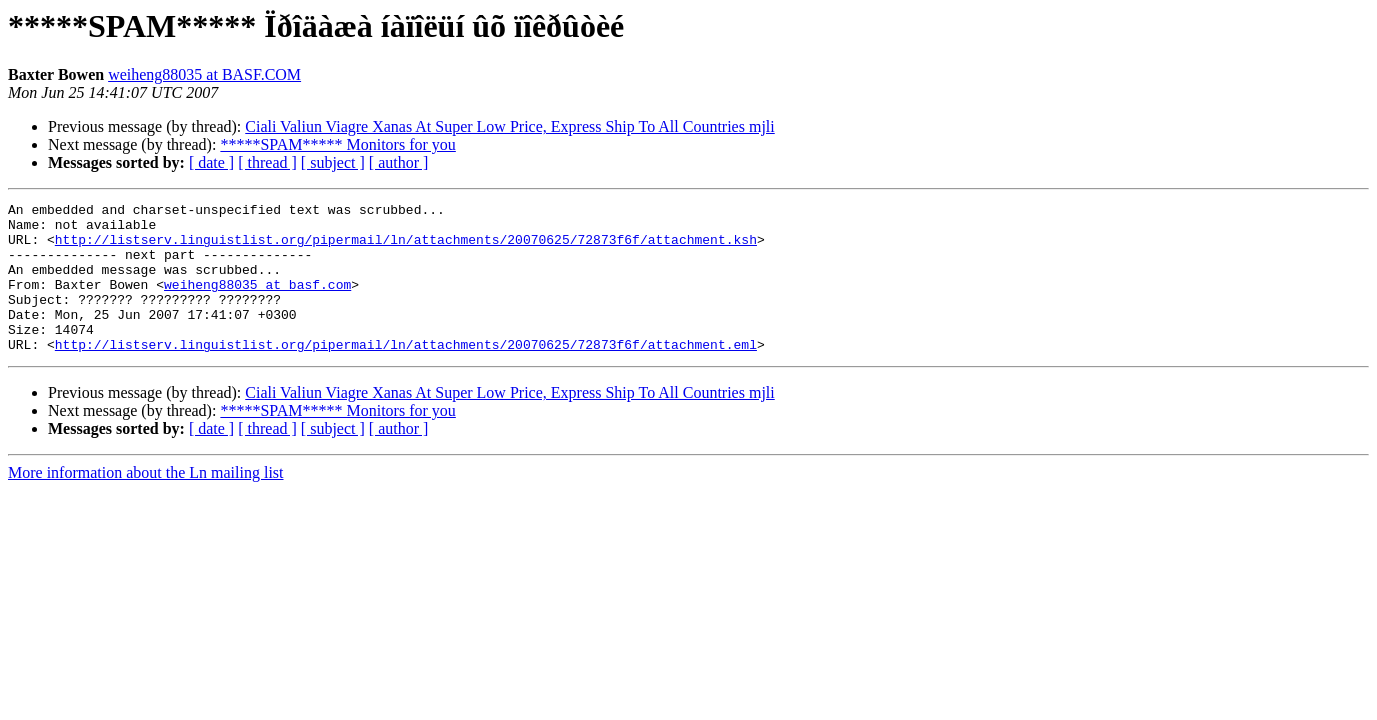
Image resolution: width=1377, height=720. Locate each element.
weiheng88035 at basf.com (257, 302)
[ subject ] (333, 162)
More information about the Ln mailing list (146, 502)
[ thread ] (267, 162)
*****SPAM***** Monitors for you (337, 144)
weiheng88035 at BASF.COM (204, 74)
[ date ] (211, 162)
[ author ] (399, 162)
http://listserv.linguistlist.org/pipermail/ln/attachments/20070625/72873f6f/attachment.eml (406, 374)
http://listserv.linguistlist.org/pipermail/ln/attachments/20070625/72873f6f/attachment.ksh (406, 248)
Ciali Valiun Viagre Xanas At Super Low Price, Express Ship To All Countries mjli (509, 126)
